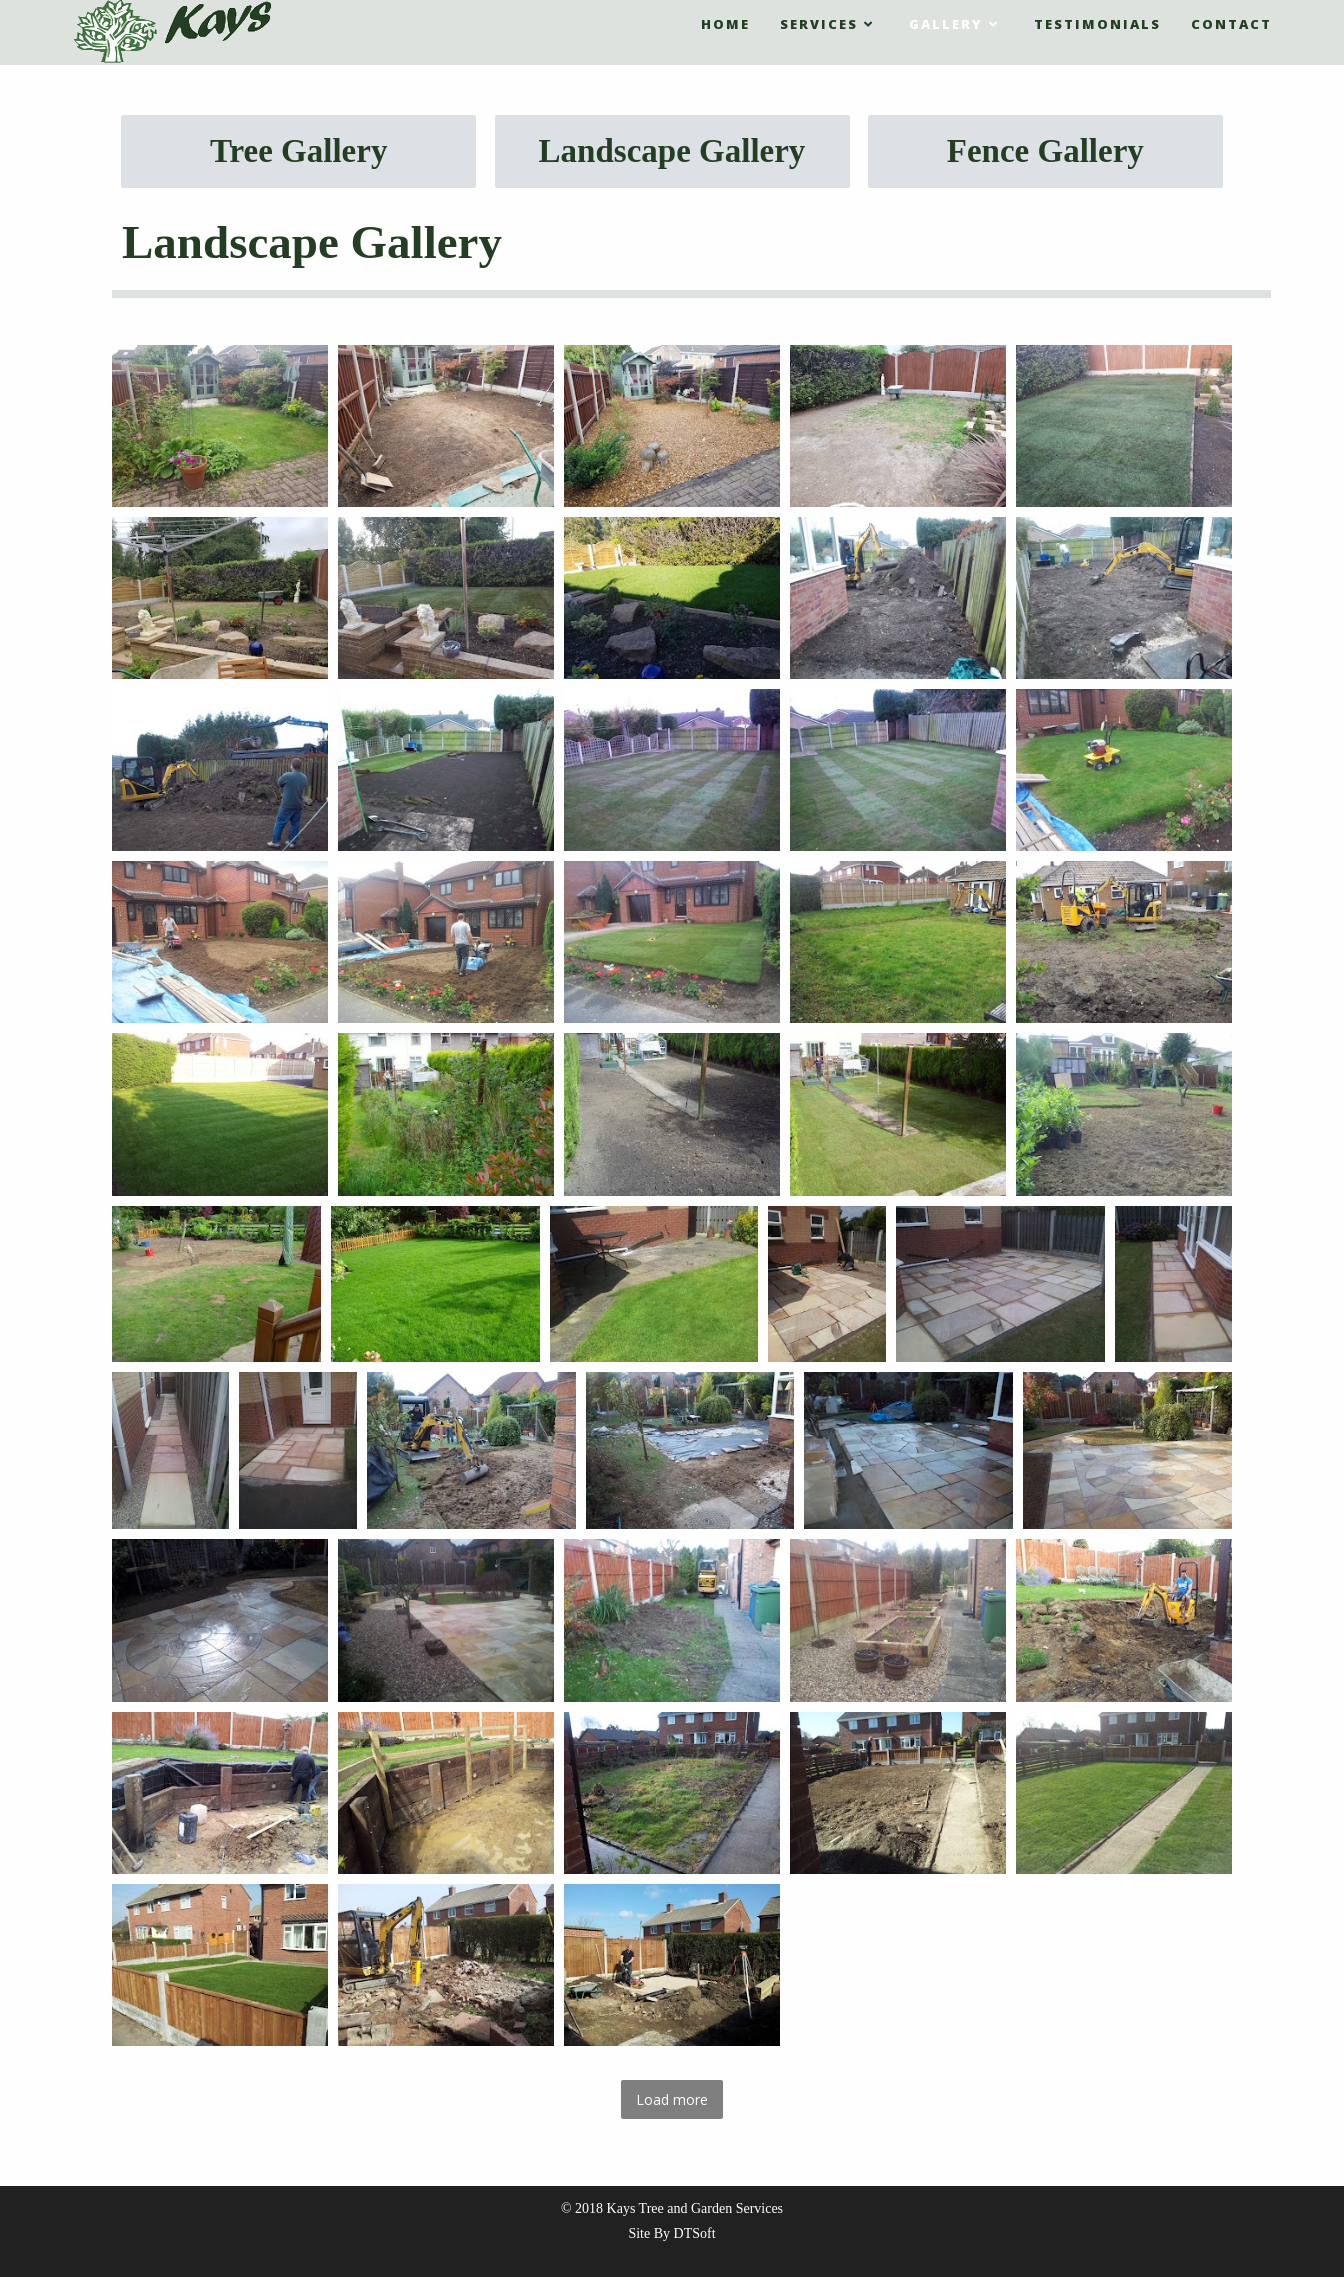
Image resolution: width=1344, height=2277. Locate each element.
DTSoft (695, 2233)
